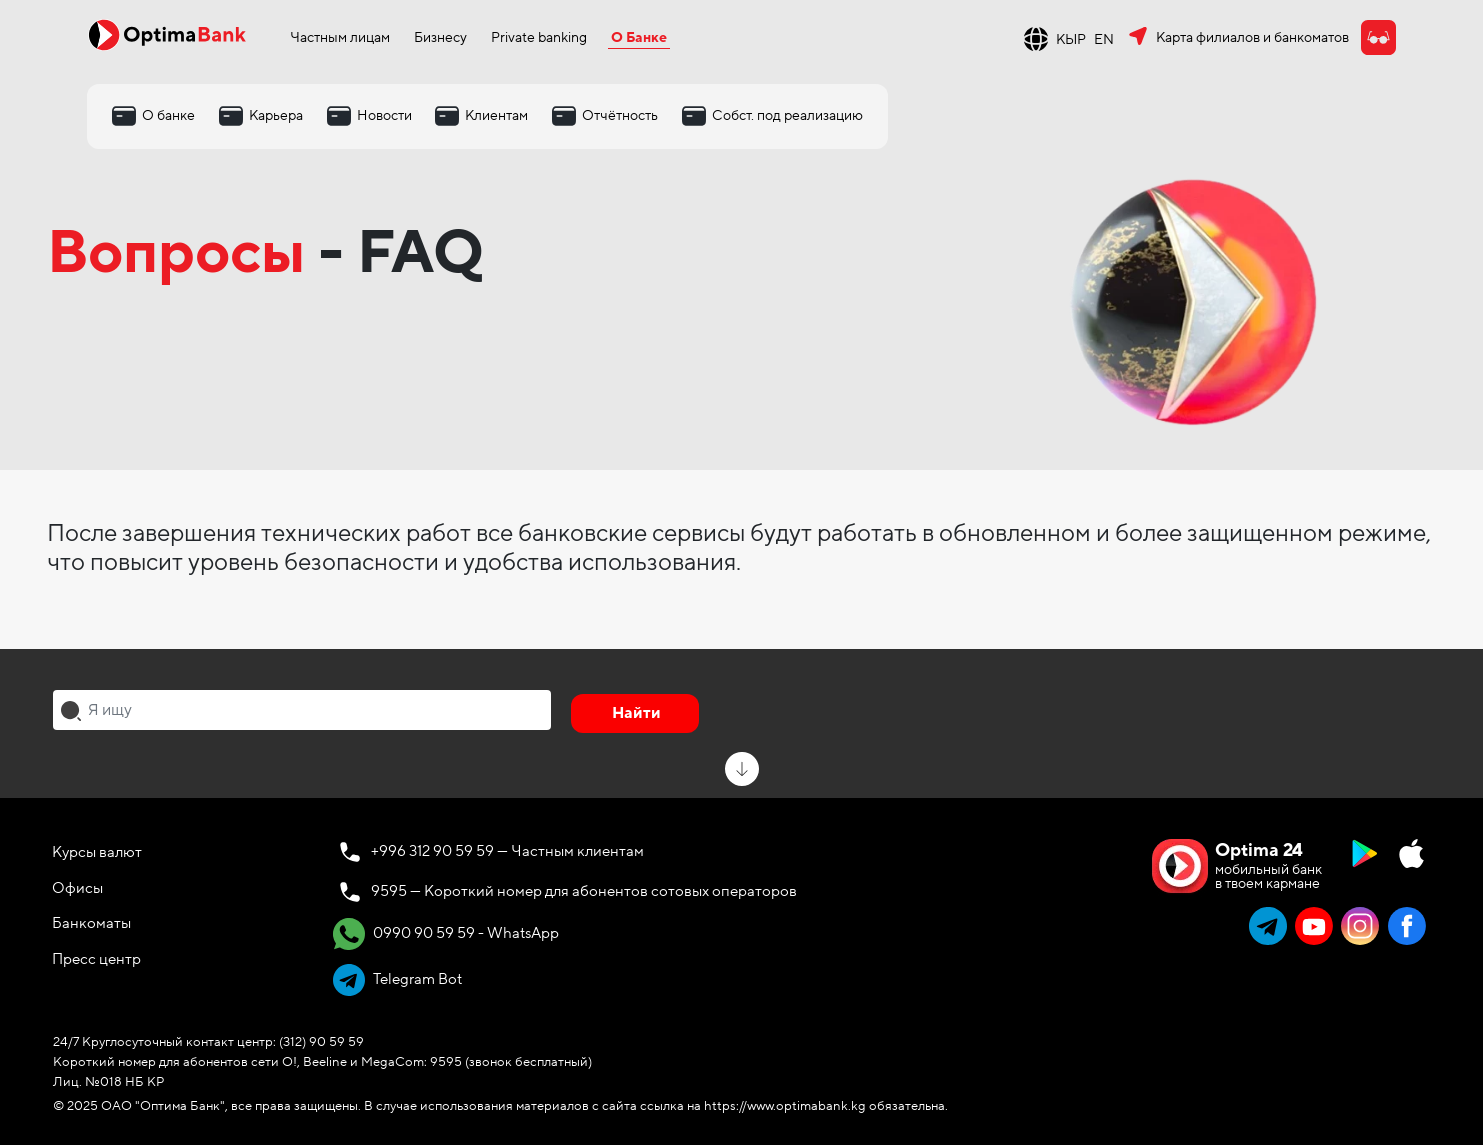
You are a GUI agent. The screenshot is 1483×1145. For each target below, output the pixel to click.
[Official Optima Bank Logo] (167, 34)
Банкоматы (91, 923)
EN (1104, 39)
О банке (168, 115)
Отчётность (620, 115)
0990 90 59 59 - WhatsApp (446, 934)
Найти (636, 713)
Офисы (77, 888)
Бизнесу (440, 37)
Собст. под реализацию (787, 115)
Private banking (539, 37)
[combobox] (302, 710)
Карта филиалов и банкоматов (1252, 37)
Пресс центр (96, 959)
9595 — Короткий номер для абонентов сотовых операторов (584, 891)
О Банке (639, 37)
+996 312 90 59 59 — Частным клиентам (507, 851)
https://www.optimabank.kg (785, 1106)
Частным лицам (340, 37)
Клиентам (496, 115)
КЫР (1071, 39)
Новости (384, 115)
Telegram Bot (397, 980)
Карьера (276, 115)
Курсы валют (97, 852)
